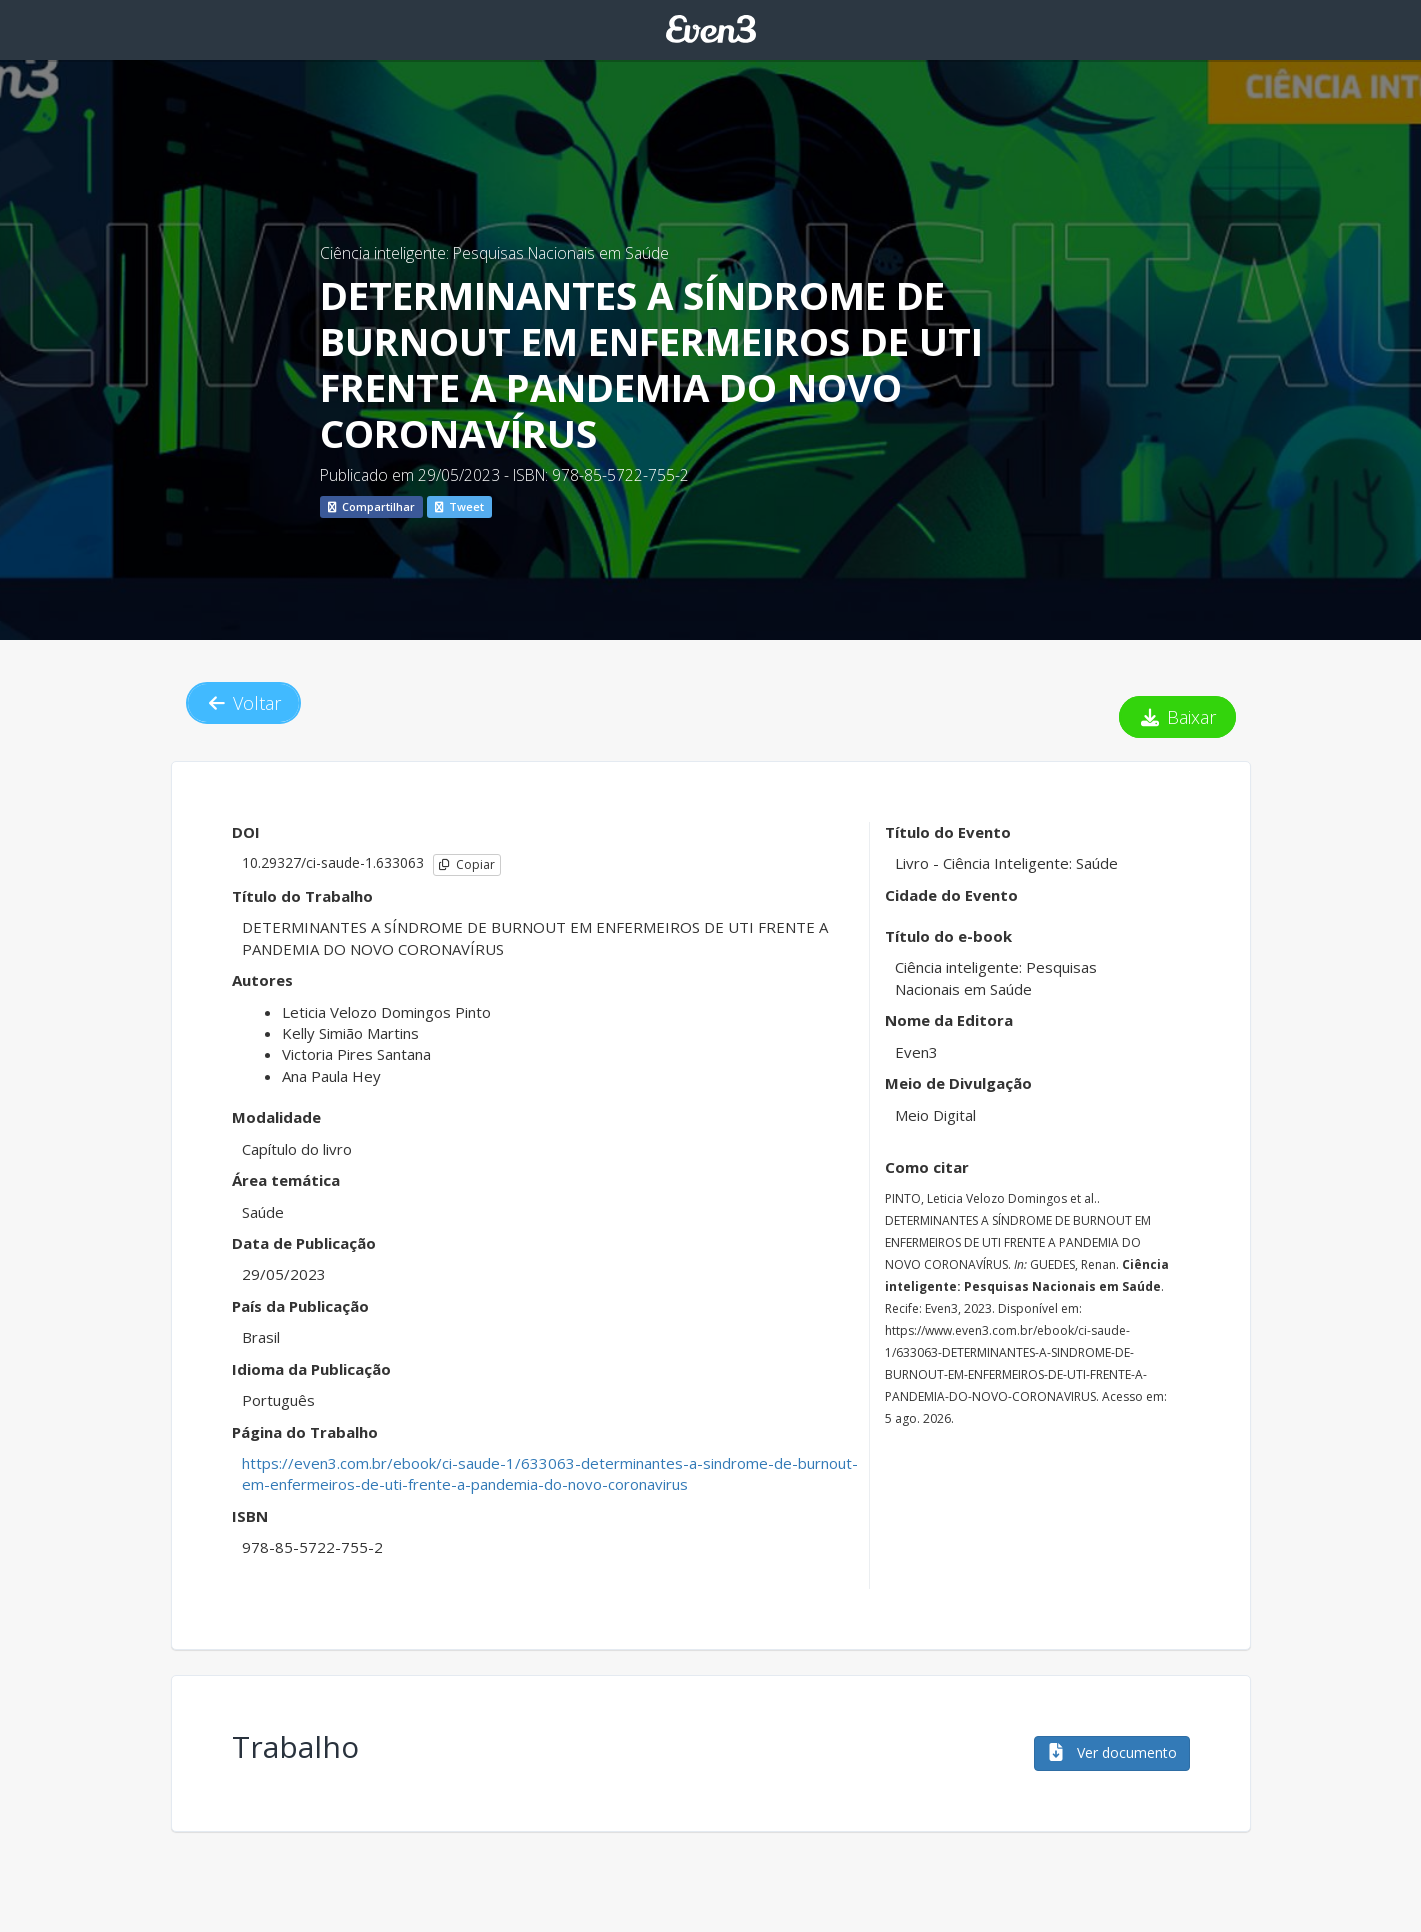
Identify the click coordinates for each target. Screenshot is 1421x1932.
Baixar (1177, 717)
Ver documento (1112, 1752)
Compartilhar (371, 506)
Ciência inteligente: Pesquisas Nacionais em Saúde (494, 253)
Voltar (244, 703)
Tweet (459, 506)
